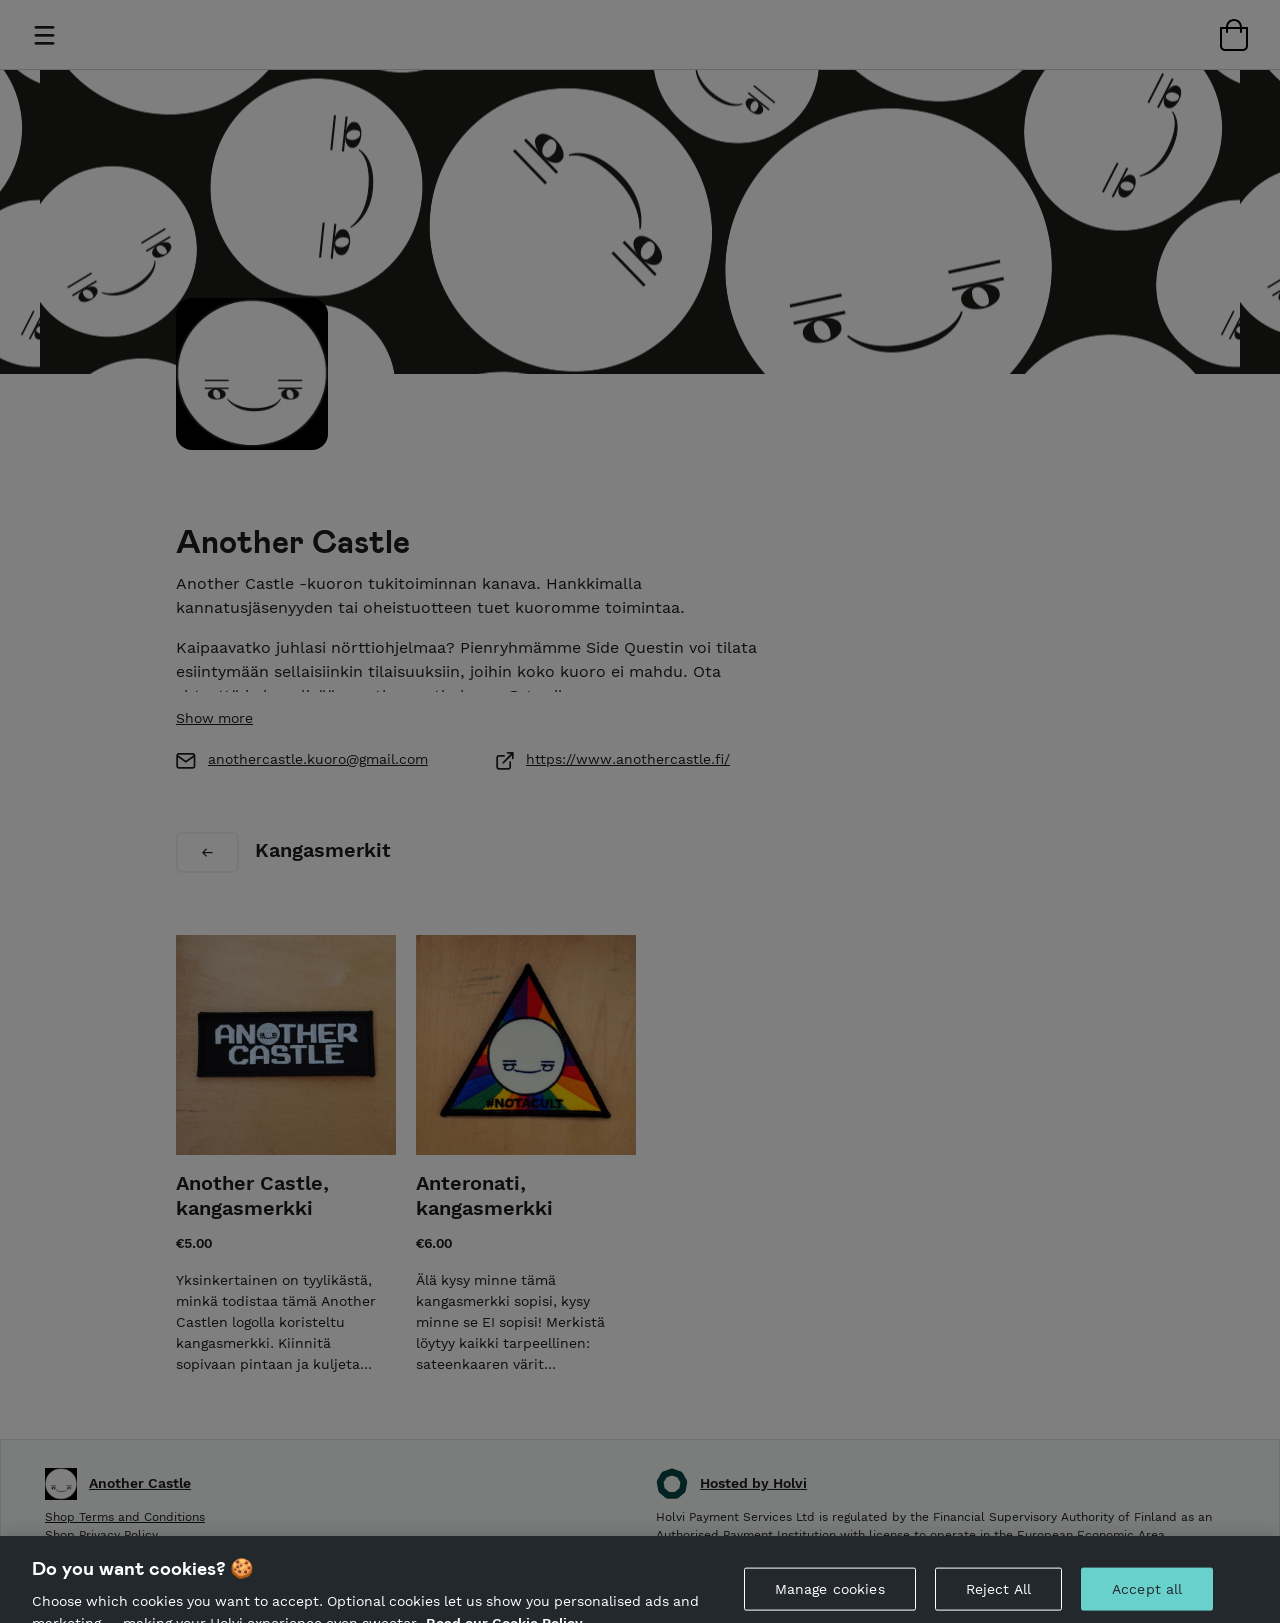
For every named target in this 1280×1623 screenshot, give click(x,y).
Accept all (1147, 1597)
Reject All (998, 1597)
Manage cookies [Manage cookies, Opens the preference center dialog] (830, 1597)
